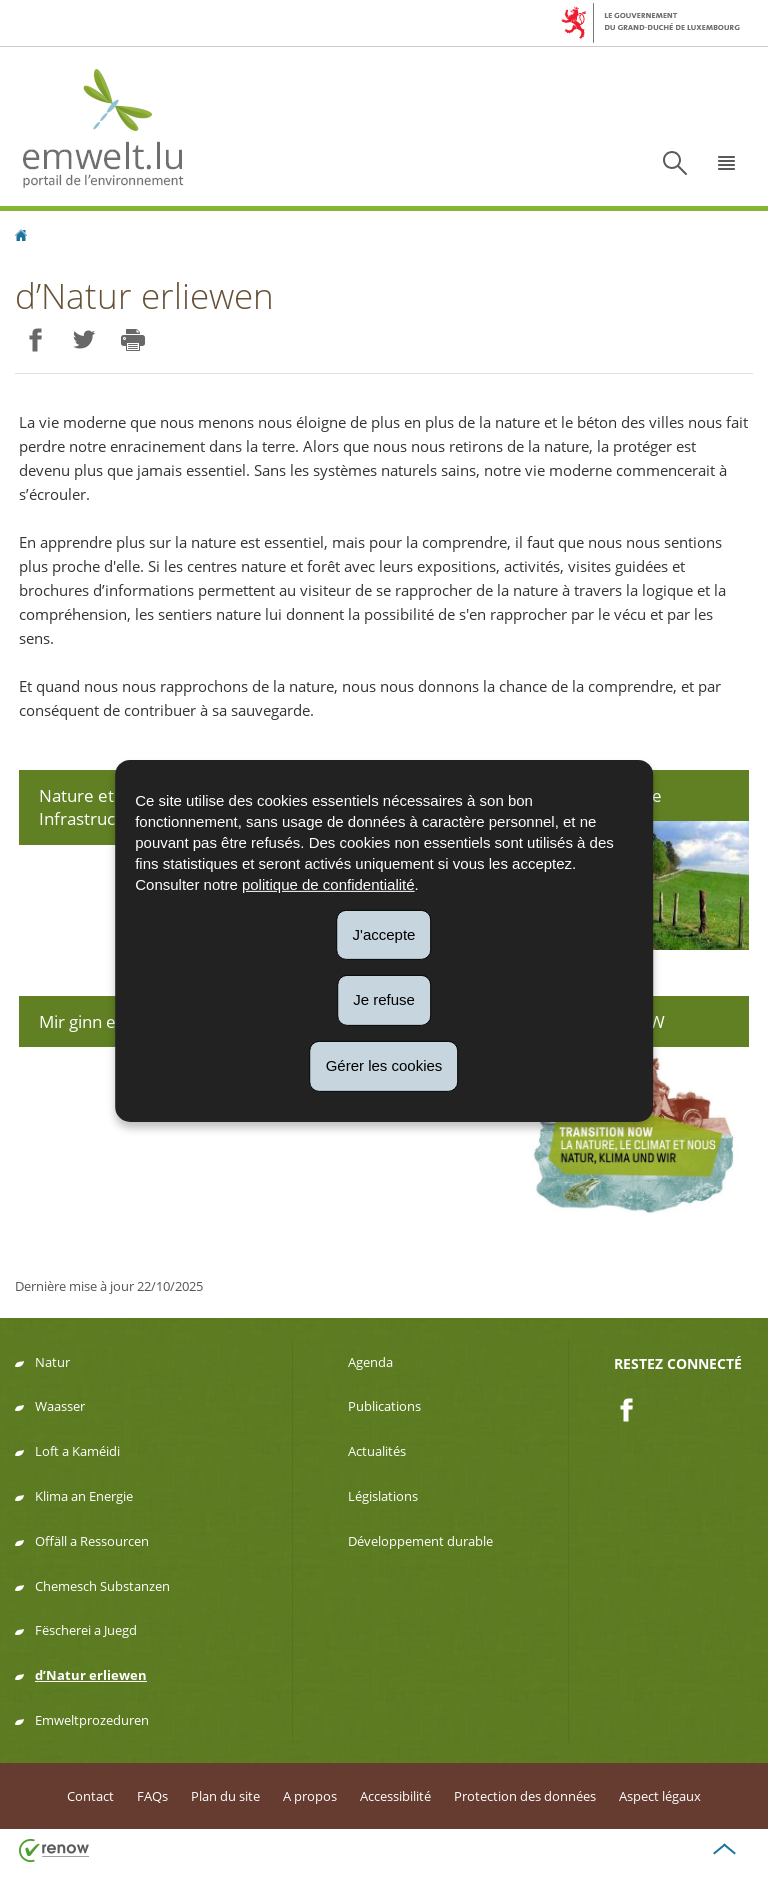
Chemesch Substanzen (102, 1586)
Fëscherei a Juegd (86, 1630)
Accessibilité (395, 1796)
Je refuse (384, 999)
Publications (384, 1406)
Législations (383, 1496)
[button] (727, 163)
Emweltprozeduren (92, 1720)
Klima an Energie (84, 1496)
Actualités (377, 1451)
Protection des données (525, 1796)
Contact (90, 1796)
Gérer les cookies (384, 1065)
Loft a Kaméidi (77, 1451)
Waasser (60, 1406)
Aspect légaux (660, 1796)
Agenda (370, 1362)
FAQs (152, 1796)
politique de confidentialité (328, 883)
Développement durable (420, 1541)
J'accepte (384, 933)
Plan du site (225, 1796)
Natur (52, 1362)
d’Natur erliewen (91, 1675)
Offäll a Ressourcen (92, 1541)
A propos (310, 1796)
